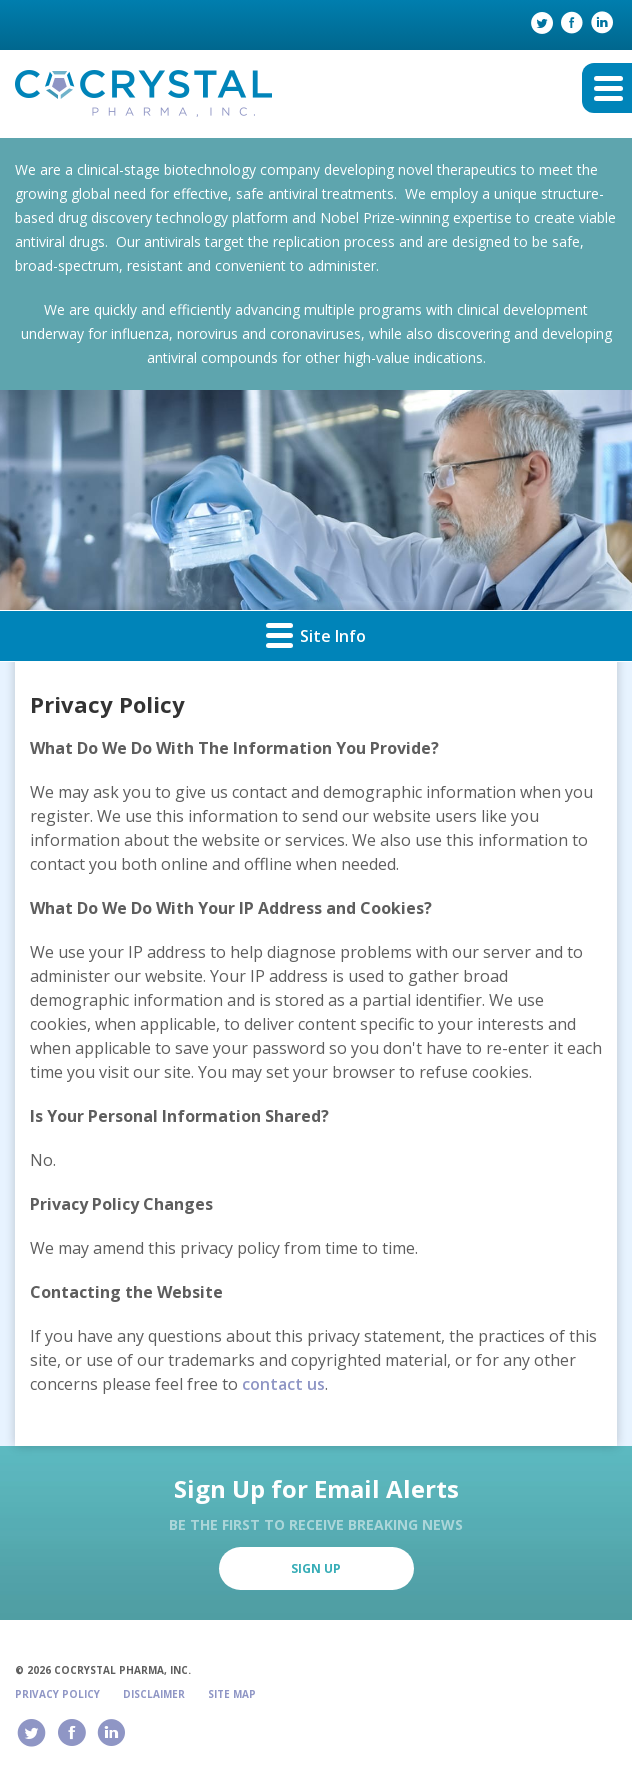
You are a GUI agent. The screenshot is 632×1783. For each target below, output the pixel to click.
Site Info (316, 634)
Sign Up (316, 1568)
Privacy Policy (57, 1694)
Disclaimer (154, 1694)
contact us (283, 1384)
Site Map (232, 1694)
